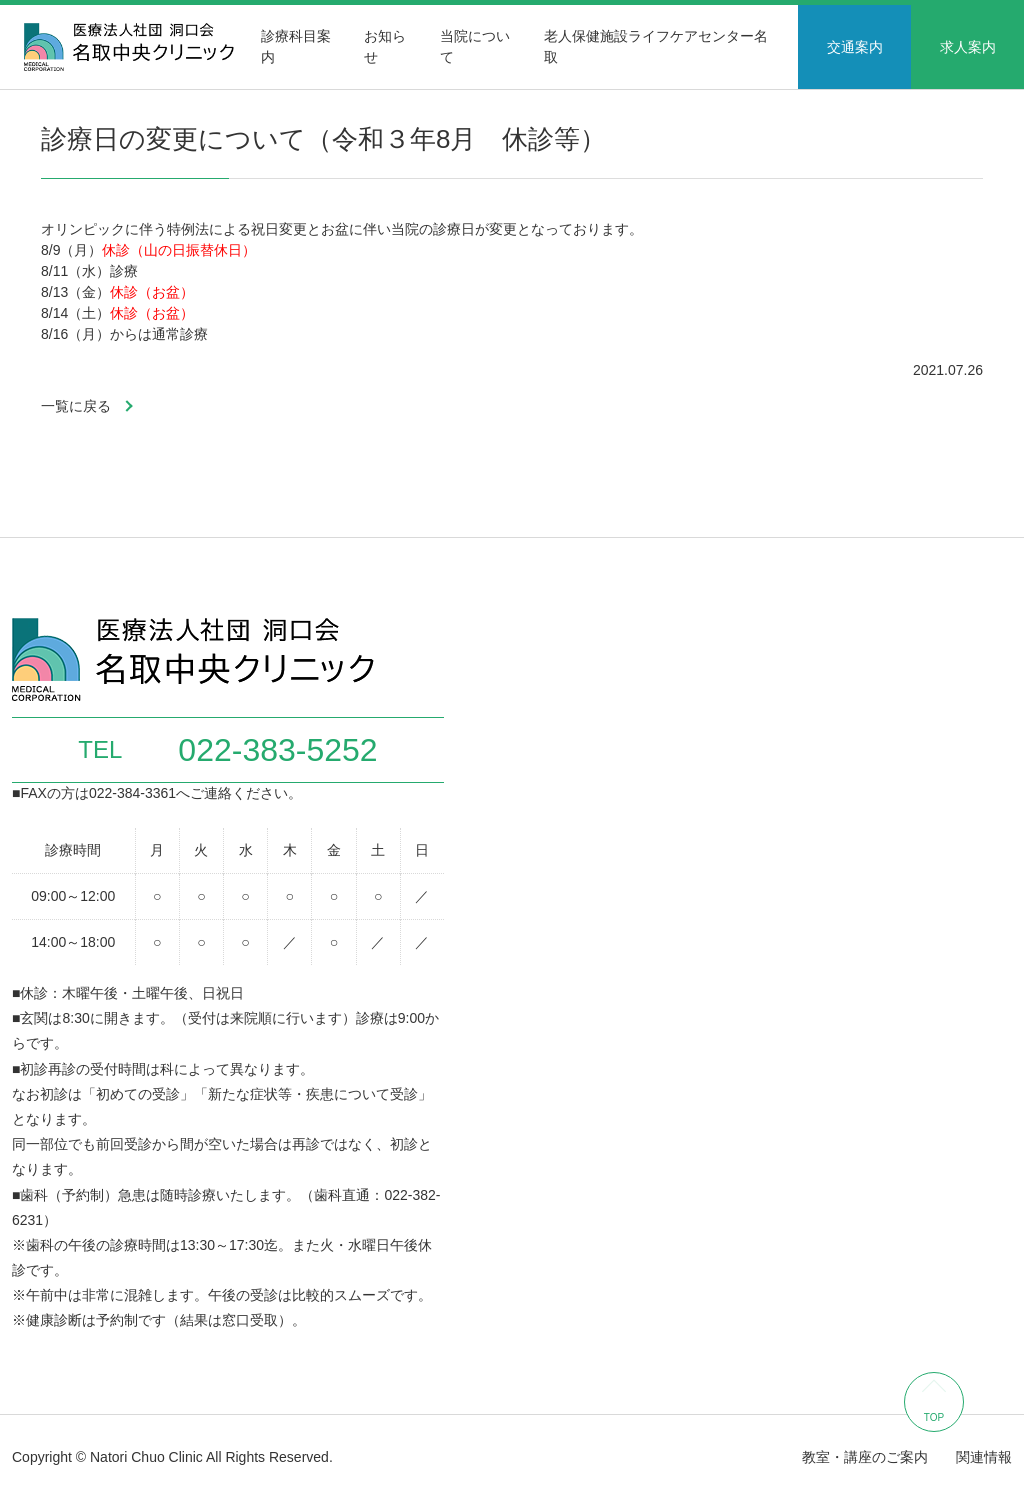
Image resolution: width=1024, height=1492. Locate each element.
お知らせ (385, 46)
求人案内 (968, 47)
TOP (934, 1417)
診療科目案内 (296, 46)
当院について (475, 46)
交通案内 (855, 47)
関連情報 (984, 1457)
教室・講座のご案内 (865, 1457)
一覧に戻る (76, 406)
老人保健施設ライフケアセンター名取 (656, 46)
